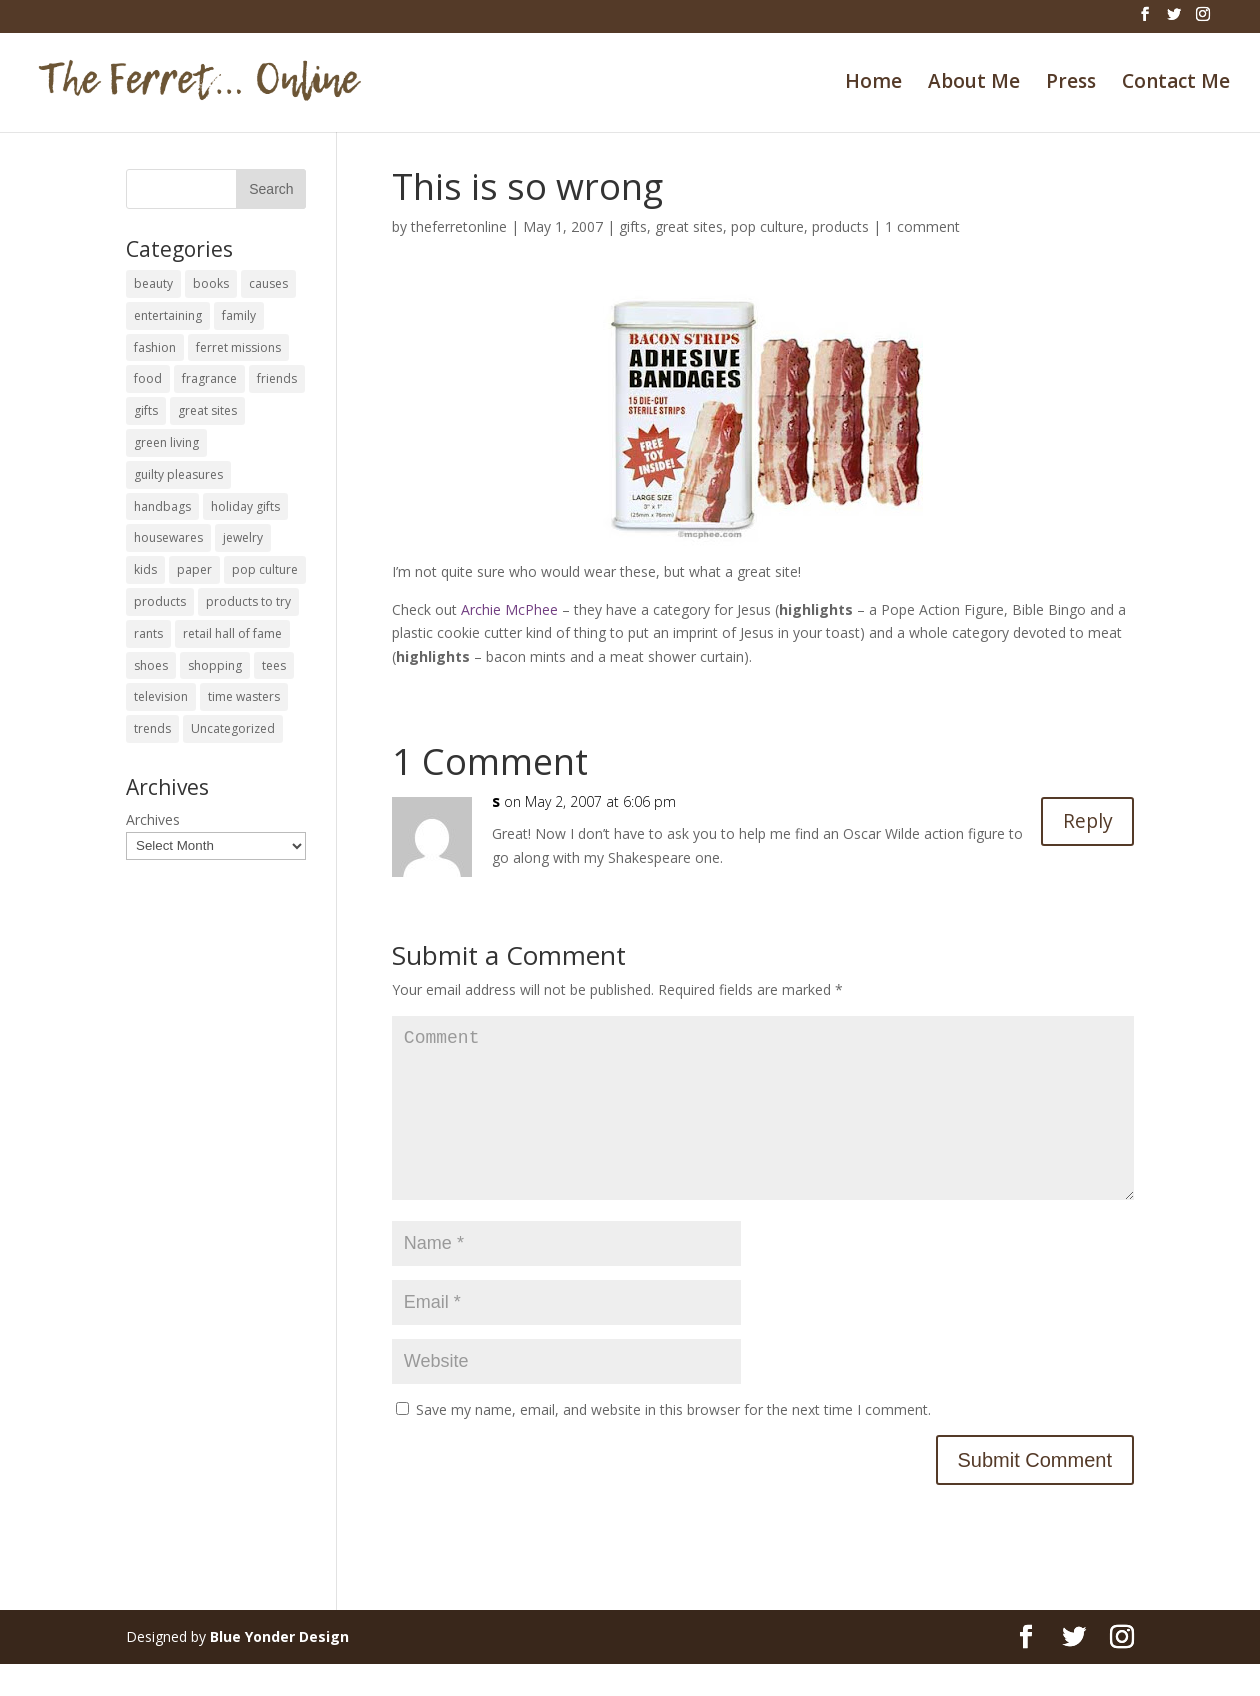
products (840, 226)
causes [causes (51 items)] (268, 283)
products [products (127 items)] (160, 601)
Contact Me (1176, 84)
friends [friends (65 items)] (277, 378)
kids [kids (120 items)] (145, 569)
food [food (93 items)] (148, 378)
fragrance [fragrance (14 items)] (209, 378)
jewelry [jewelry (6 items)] (243, 537)
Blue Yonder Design (279, 1668)
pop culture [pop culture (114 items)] (265, 569)
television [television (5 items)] (161, 696)
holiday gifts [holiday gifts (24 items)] (245, 506)
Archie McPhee (509, 609)
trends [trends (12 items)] (152, 728)
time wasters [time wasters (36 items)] (244, 696)
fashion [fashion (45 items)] (155, 347)
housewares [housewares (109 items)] (168, 537)
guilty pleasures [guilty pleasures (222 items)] (178, 474)
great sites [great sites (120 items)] (207, 410)
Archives (153, 819)
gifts (633, 226)
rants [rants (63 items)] (148, 633)
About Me (974, 84)
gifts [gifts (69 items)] (146, 410)
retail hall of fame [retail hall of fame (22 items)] (232, 633)
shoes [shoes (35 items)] (151, 665)
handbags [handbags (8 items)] (162, 506)
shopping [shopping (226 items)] (215, 665)
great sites (689, 226)
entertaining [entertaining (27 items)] (168, 315)
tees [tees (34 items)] (274, 665)
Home (873, 84)
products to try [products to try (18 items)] (248, 601)
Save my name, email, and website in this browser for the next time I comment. (673, 1441)
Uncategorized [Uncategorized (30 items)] (233, 728)
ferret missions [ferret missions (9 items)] (238, 347)
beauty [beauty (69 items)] (153, 283)
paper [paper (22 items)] (194, 569)
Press (1071, 84)
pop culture (767, 226)
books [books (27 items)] (211, 283)
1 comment (922, 226)
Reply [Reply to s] (1086, 821)
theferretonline (459, 226)
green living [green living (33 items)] (166, 442)
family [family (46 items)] (239, 315)
